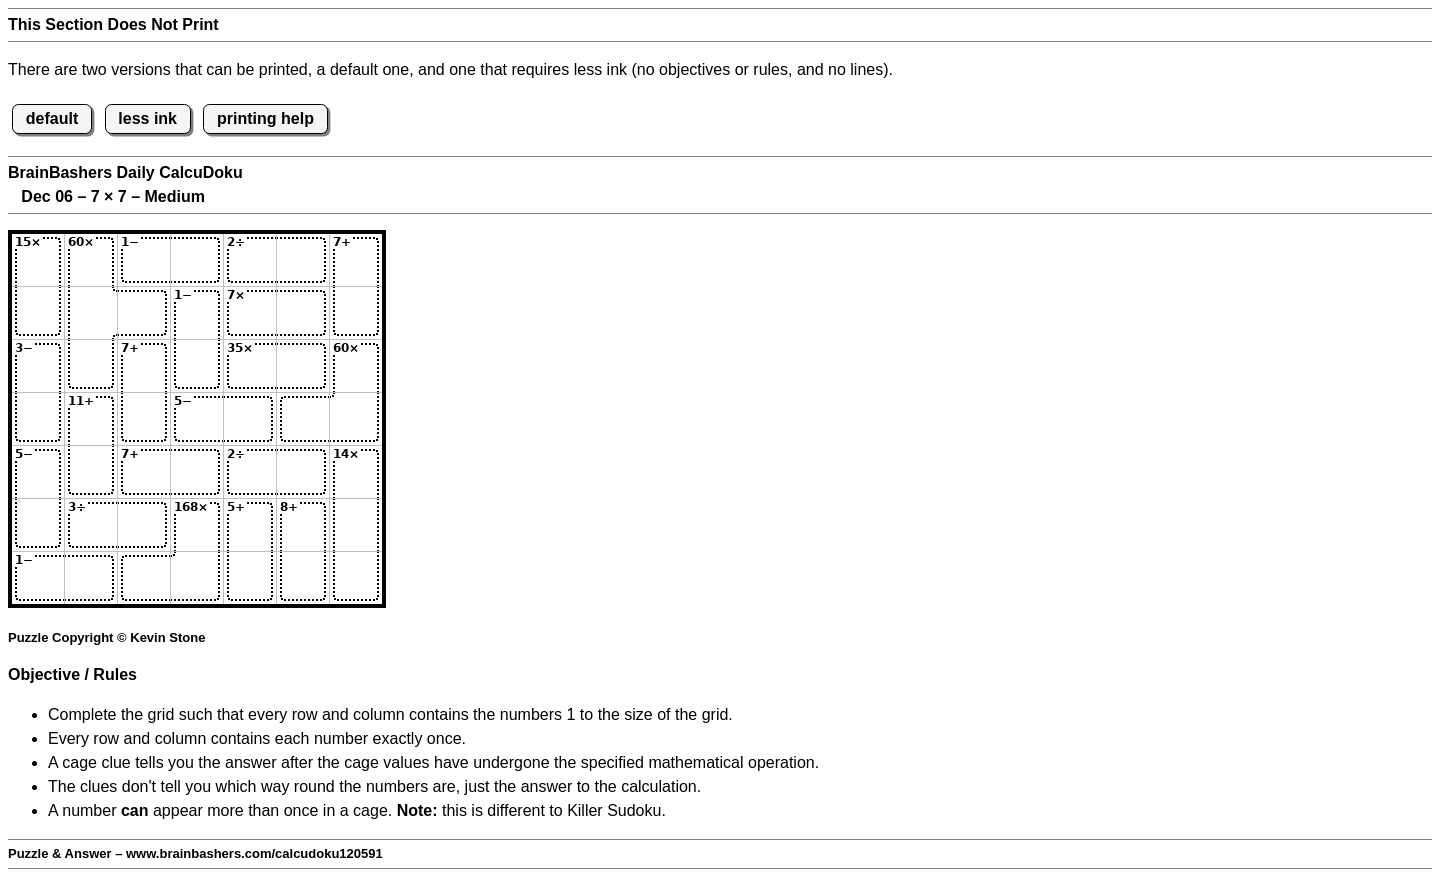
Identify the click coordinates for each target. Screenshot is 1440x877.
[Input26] (303, 313)
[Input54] (197, 472)
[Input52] (91, 472)
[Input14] (197, 260)
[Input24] (197, 313)
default (52, 118)
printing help (265, 118)
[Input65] (250, 525)
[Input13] (144, 260)
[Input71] (38, 578)
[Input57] (356, 472)
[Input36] (303, 366)
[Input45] (250, 419)
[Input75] (250, 578)
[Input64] (197, 525)
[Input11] (38, 260)
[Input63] (144, 525)
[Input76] (303, 578)
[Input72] (91, 578)
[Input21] (38, 313)
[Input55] (250, 472)
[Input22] (91, 313)
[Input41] (38, 419)
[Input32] (91, 366)
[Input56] (303, 472)
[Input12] (91, 260)
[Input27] (356, 313)
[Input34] (197, 366)
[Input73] (144, 578)
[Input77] (356, 578)
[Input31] (38, 366)
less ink (147, 118)
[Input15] (250, 260)
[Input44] (197, 419)
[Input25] (250, 313)
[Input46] (303, 419)
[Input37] (356, 366)
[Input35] (250, 366)
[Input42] (91, 419)
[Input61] (38, 525)
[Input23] (144, 313)
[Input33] (144, 366)
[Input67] (356, 525)
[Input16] (303, 260)
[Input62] (91, 525)
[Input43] (144, 419)
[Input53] (144, 472)
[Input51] (38, 472)
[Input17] (356, 260)
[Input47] (356, 419)
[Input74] (197, 578)
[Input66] (303, 525)
